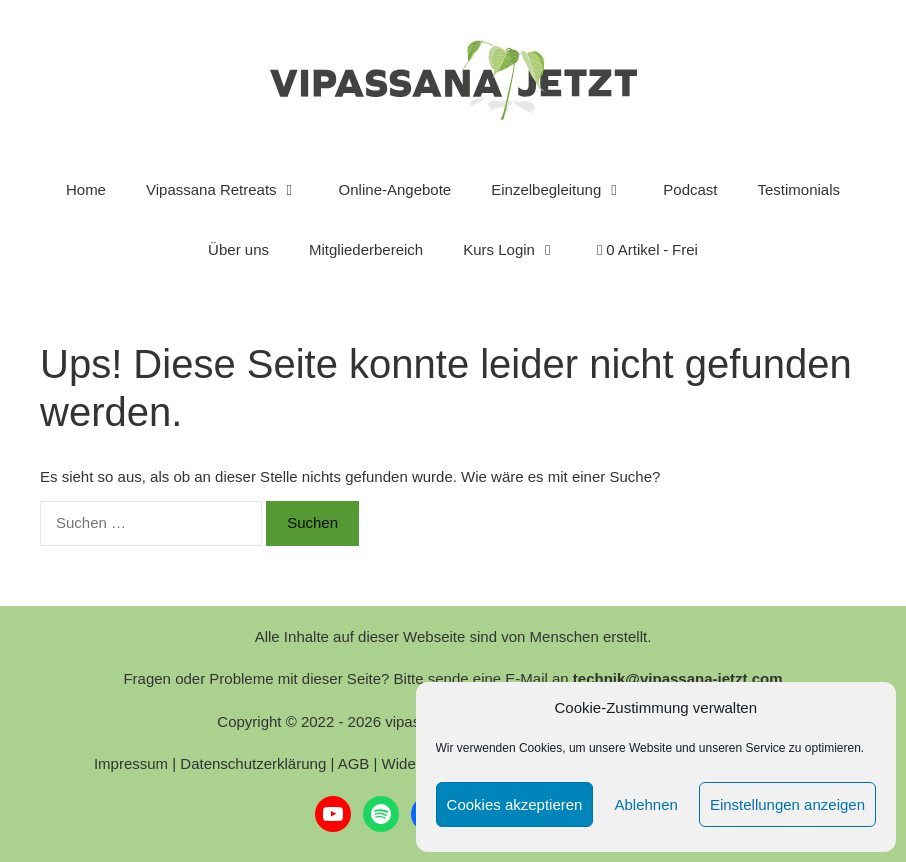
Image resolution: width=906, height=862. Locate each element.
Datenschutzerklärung (253, 763)
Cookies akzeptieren (515, 804)
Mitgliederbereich (366, 249)
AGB (354, 763)
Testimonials (799, 189)
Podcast (690, 189)
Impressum (131, 763)
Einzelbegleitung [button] (567, 190)
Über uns (238, 249)
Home (86, 189)
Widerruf (410, 763)
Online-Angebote (395, 189)
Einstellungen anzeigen (787, 804)
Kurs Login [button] (520, 250)
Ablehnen (645, 804)
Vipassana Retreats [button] (232, 190)
